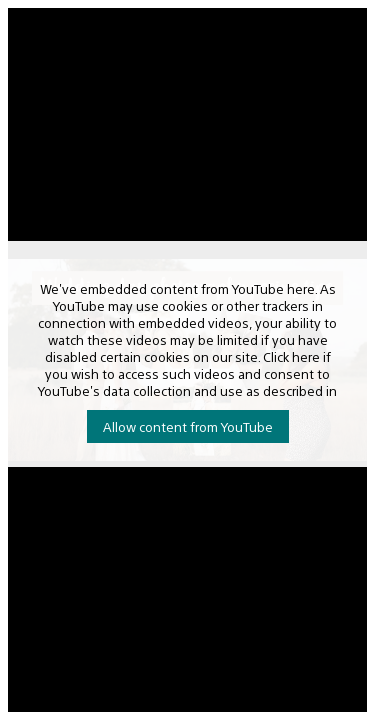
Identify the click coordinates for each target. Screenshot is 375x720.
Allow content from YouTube (188, 426)
